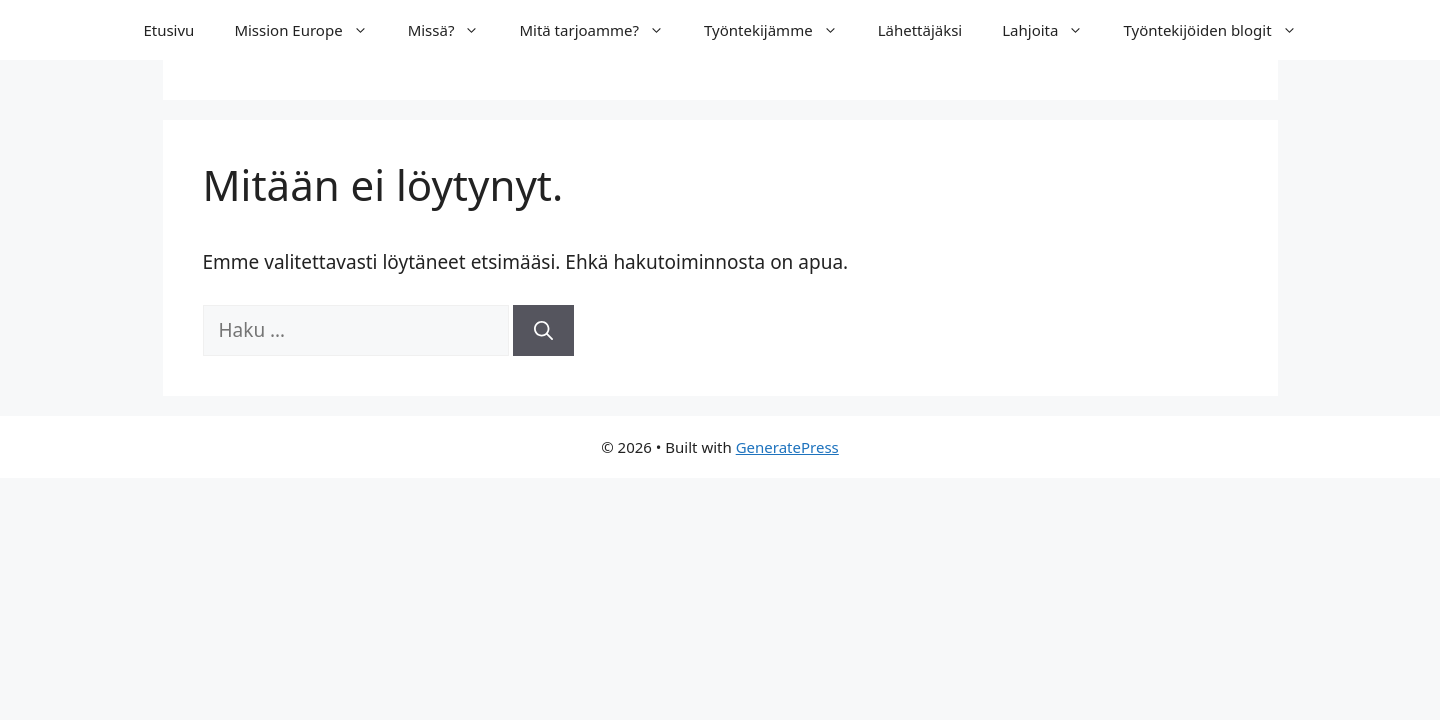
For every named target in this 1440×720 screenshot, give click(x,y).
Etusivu (168, 30)
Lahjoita (1052, 30)
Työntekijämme (781, 30)
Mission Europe (310, 30)
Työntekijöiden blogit (1219, 30)
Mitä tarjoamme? (601, 30)
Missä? (454, 30)
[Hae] (543, 330)
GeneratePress (787, 447)
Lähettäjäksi (920, 30)
